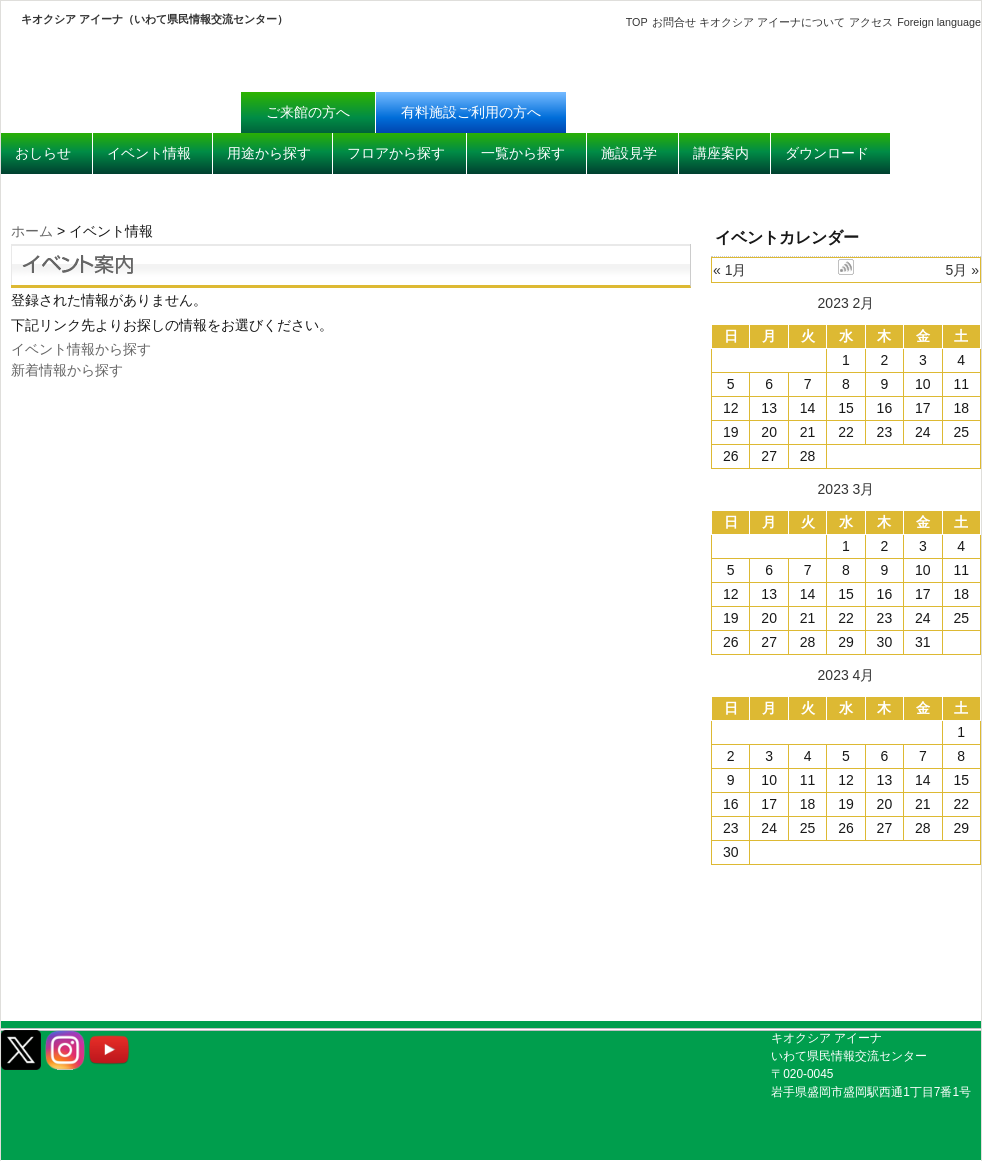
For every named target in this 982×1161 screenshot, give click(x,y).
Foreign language (939, 22)
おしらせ (43, 153)
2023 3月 (846, 489)
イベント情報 (149, 153)
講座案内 (721, 153)
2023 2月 (846, 303)
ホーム (32, 231)
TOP (637, 22)
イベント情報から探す (81, 349)
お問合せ (674, 22)
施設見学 (629, 153)
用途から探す (269, 153)
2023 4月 (846, 675)
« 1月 (729, 270)
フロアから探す (396, 153)
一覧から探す (523, 153)
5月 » (962, 270)
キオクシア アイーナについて (772, 22)
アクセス (871, 22)
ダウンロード (827, 153)
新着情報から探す (67, 370)
